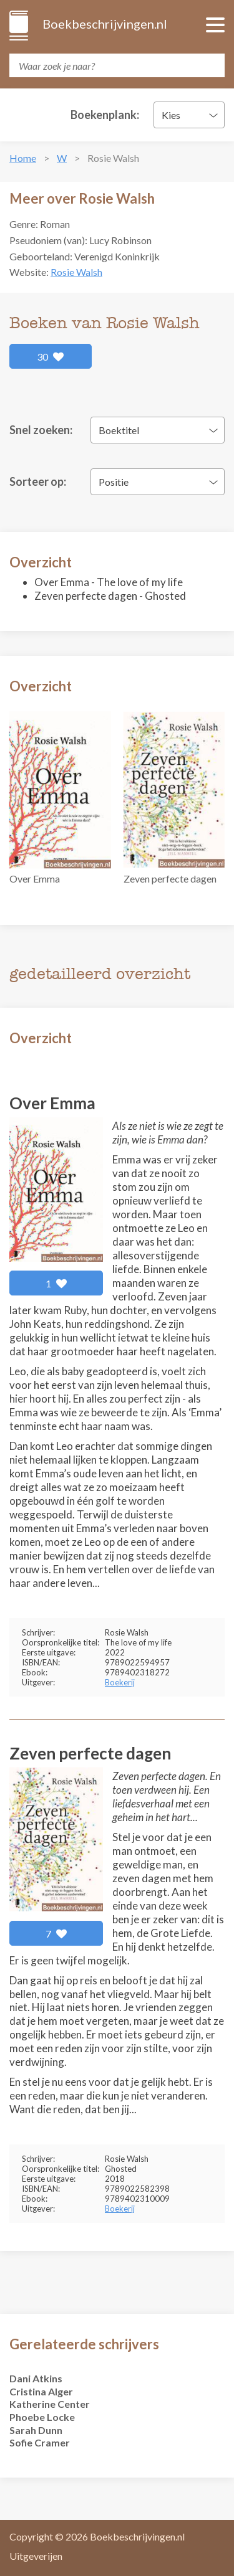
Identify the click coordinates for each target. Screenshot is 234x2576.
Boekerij (120, 1682)
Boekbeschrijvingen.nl (103, 23)
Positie (114, 482)
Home (22, 158)
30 (50, 356)
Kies (171, 115)
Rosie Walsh (76, 272)
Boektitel (119, 430)
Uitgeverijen (35, 2556)
